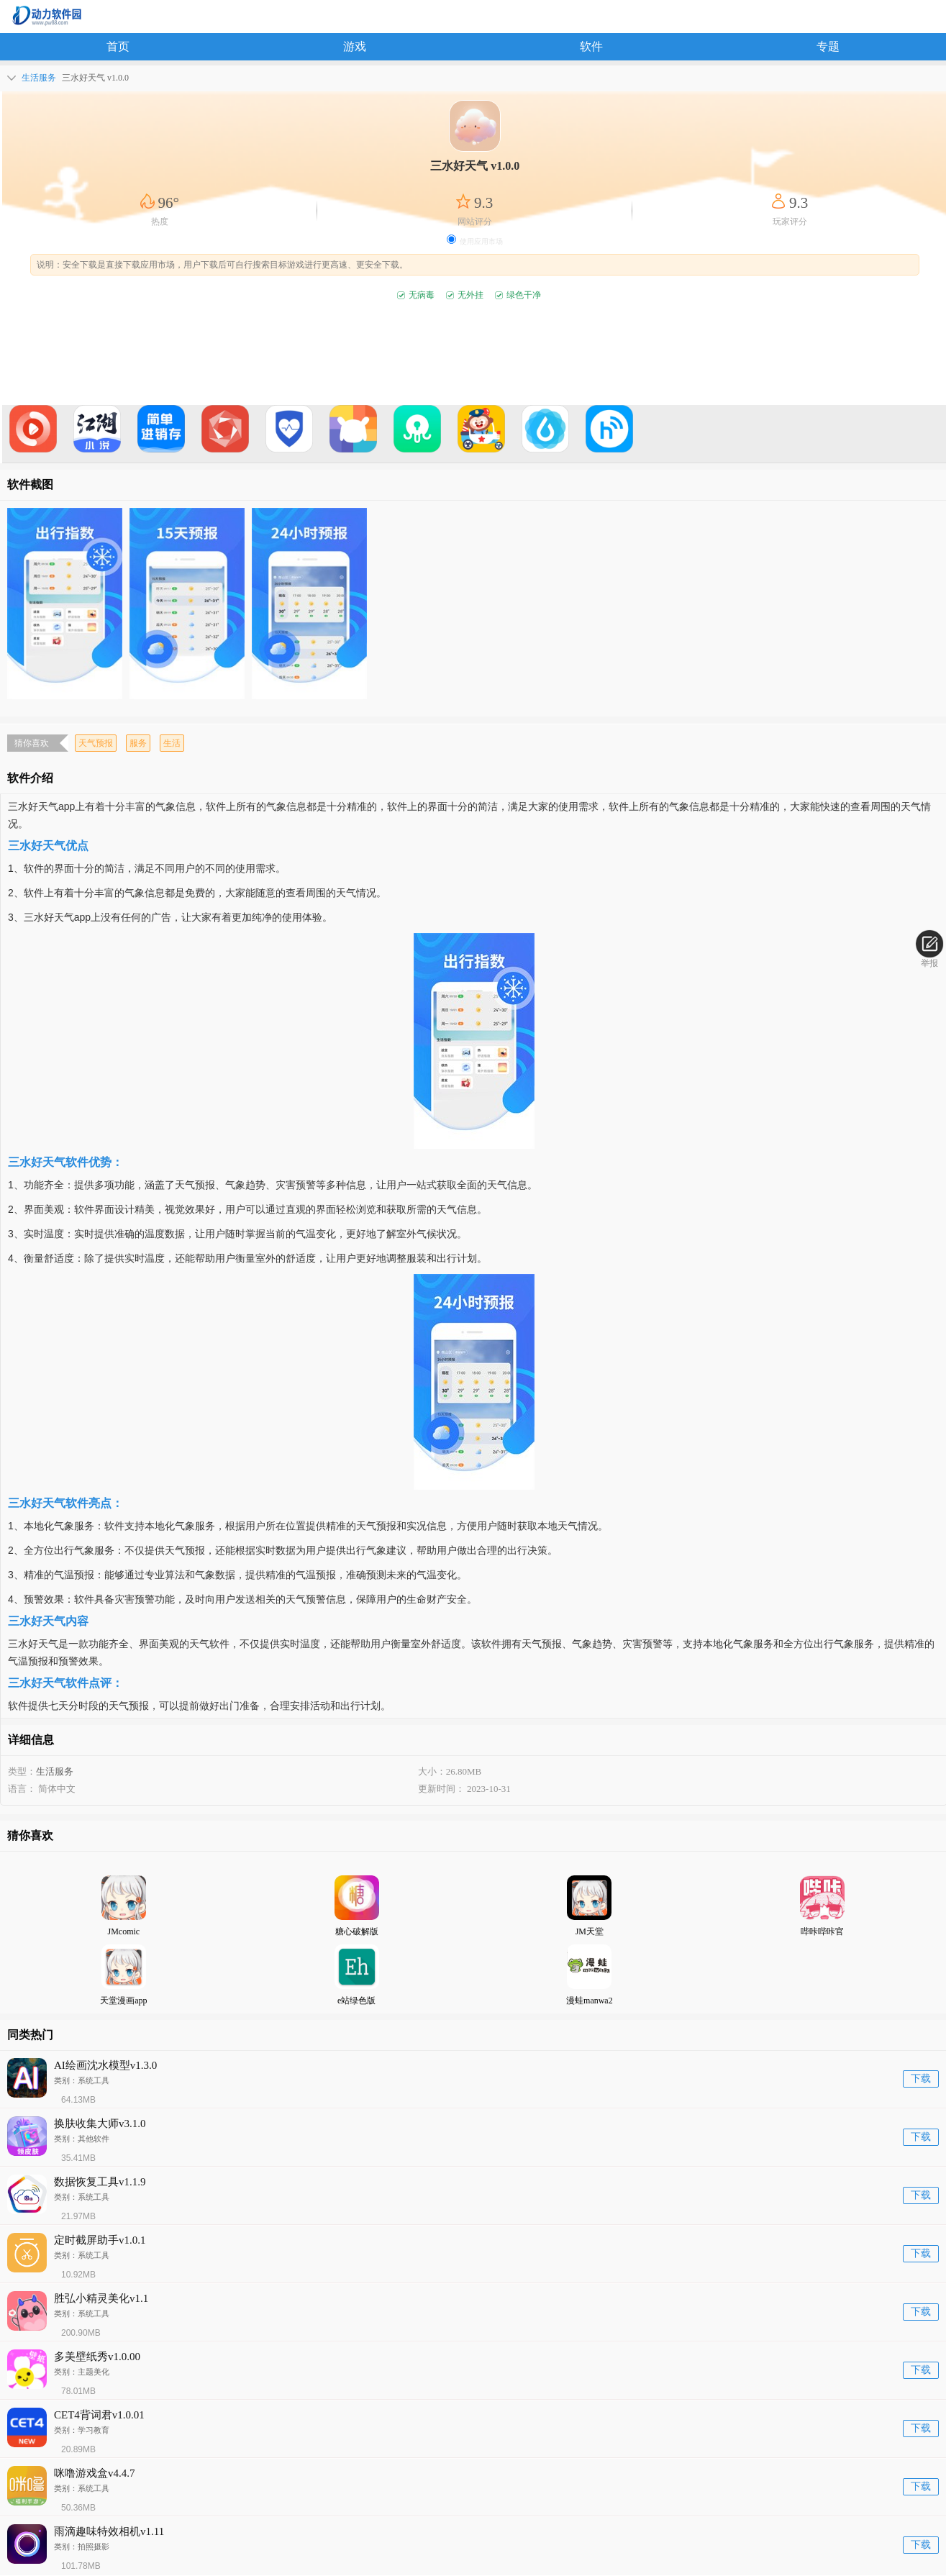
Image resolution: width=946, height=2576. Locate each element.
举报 (929, 948)
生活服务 (54, 1771)
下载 (921, 2078)
